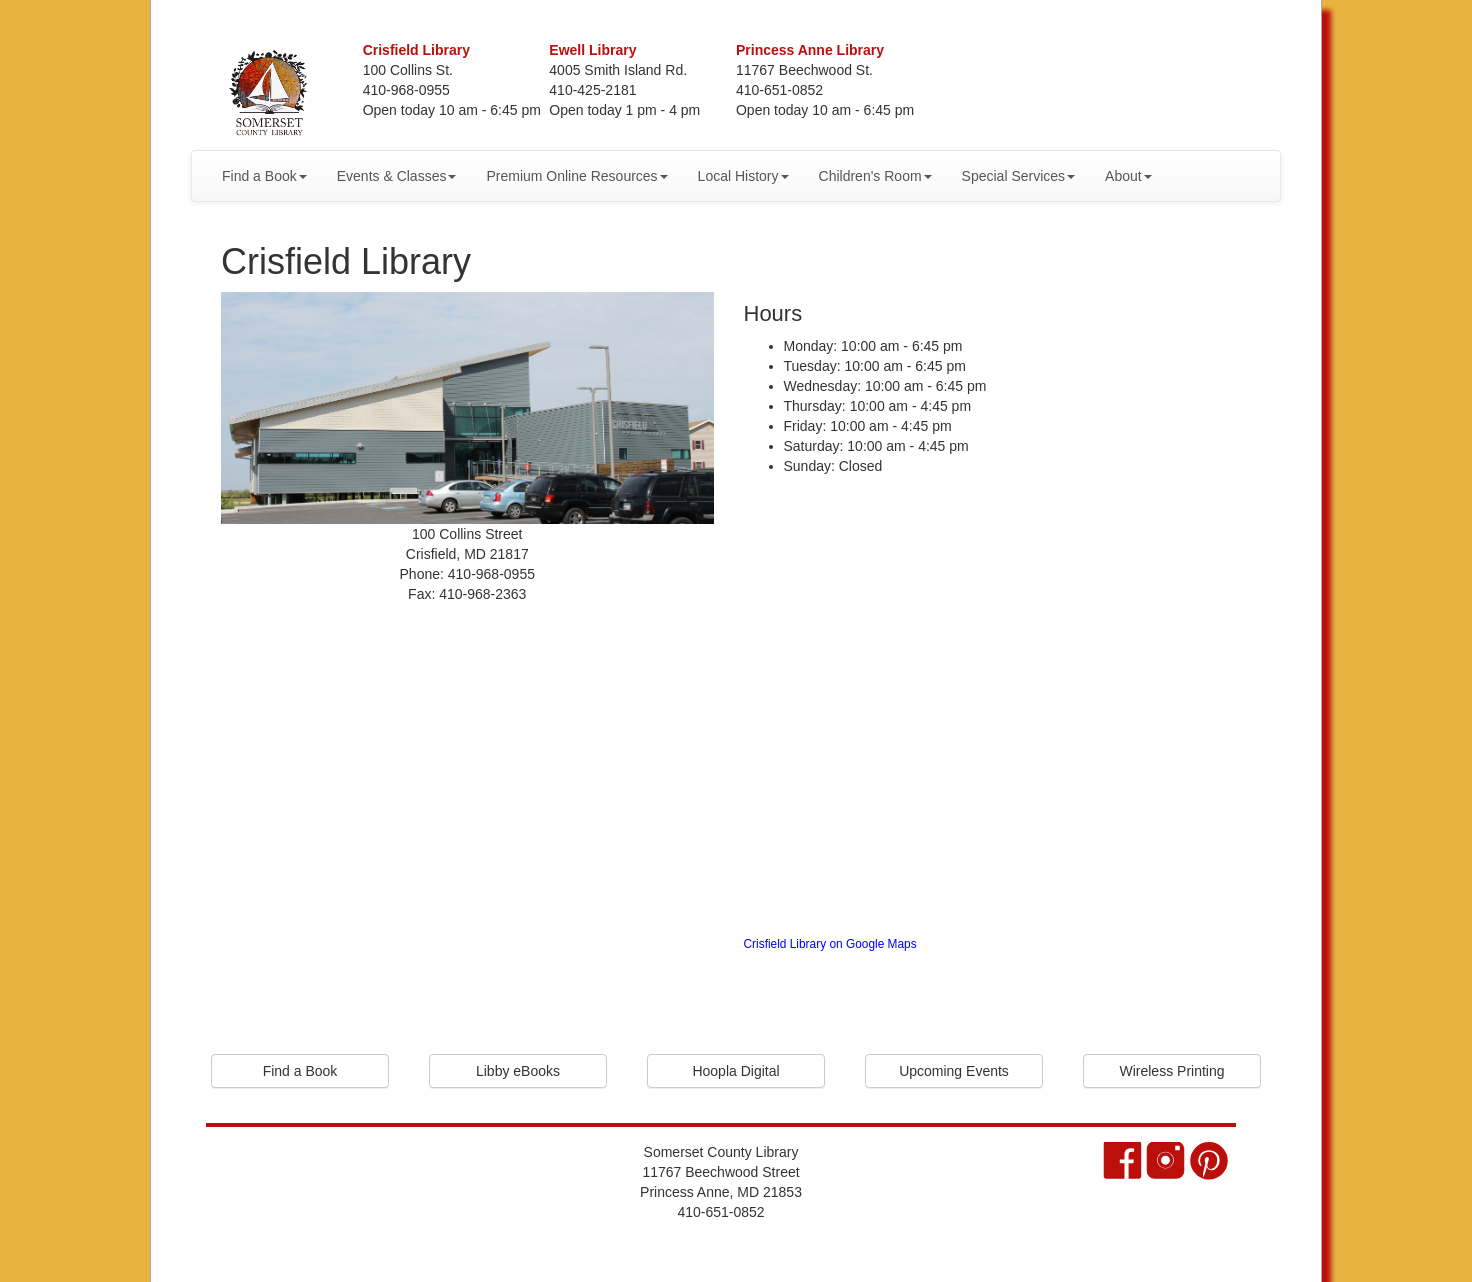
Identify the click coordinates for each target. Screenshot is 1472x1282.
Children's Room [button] (875, 176)
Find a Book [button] (264, 176)
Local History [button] (743, 176)
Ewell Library (592, 50)
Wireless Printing (1171, 1071)
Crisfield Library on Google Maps (830, 944)
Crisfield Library (416, 50)
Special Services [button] (1019, 176)
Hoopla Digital (735, 1071)
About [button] (1128, 176)
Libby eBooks (518, 1071)
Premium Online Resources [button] (576, 176)
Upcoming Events (954, 1071)
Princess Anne (810, 50)
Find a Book (300, 1071)
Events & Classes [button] (397, 176)
